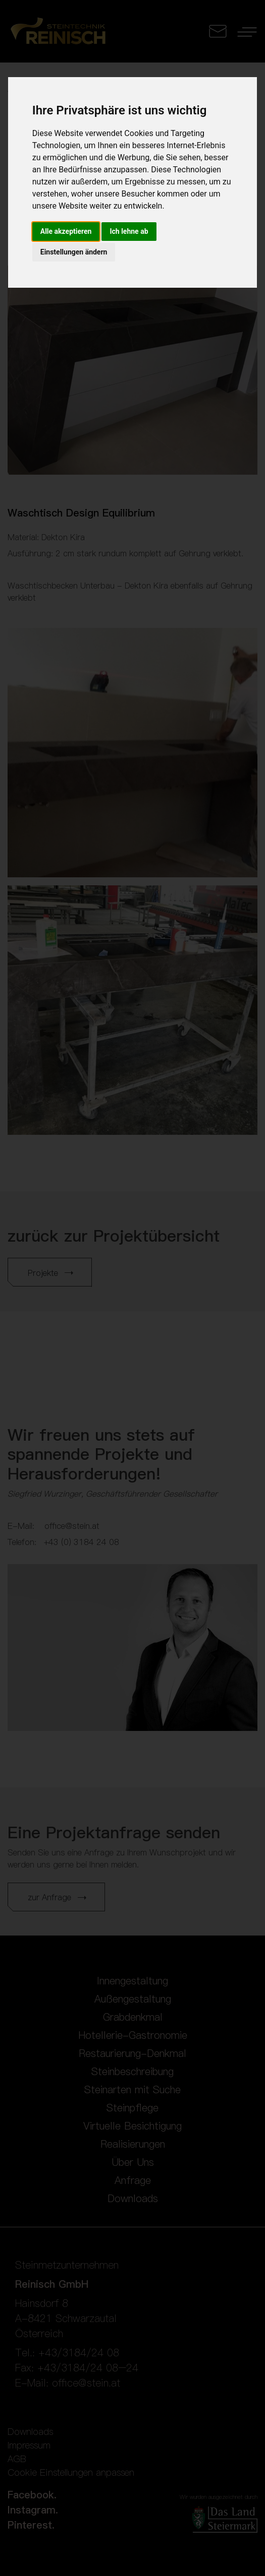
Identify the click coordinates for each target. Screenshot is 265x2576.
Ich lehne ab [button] (129, 231)
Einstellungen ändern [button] (74, 252)
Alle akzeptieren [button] (66, 231)
